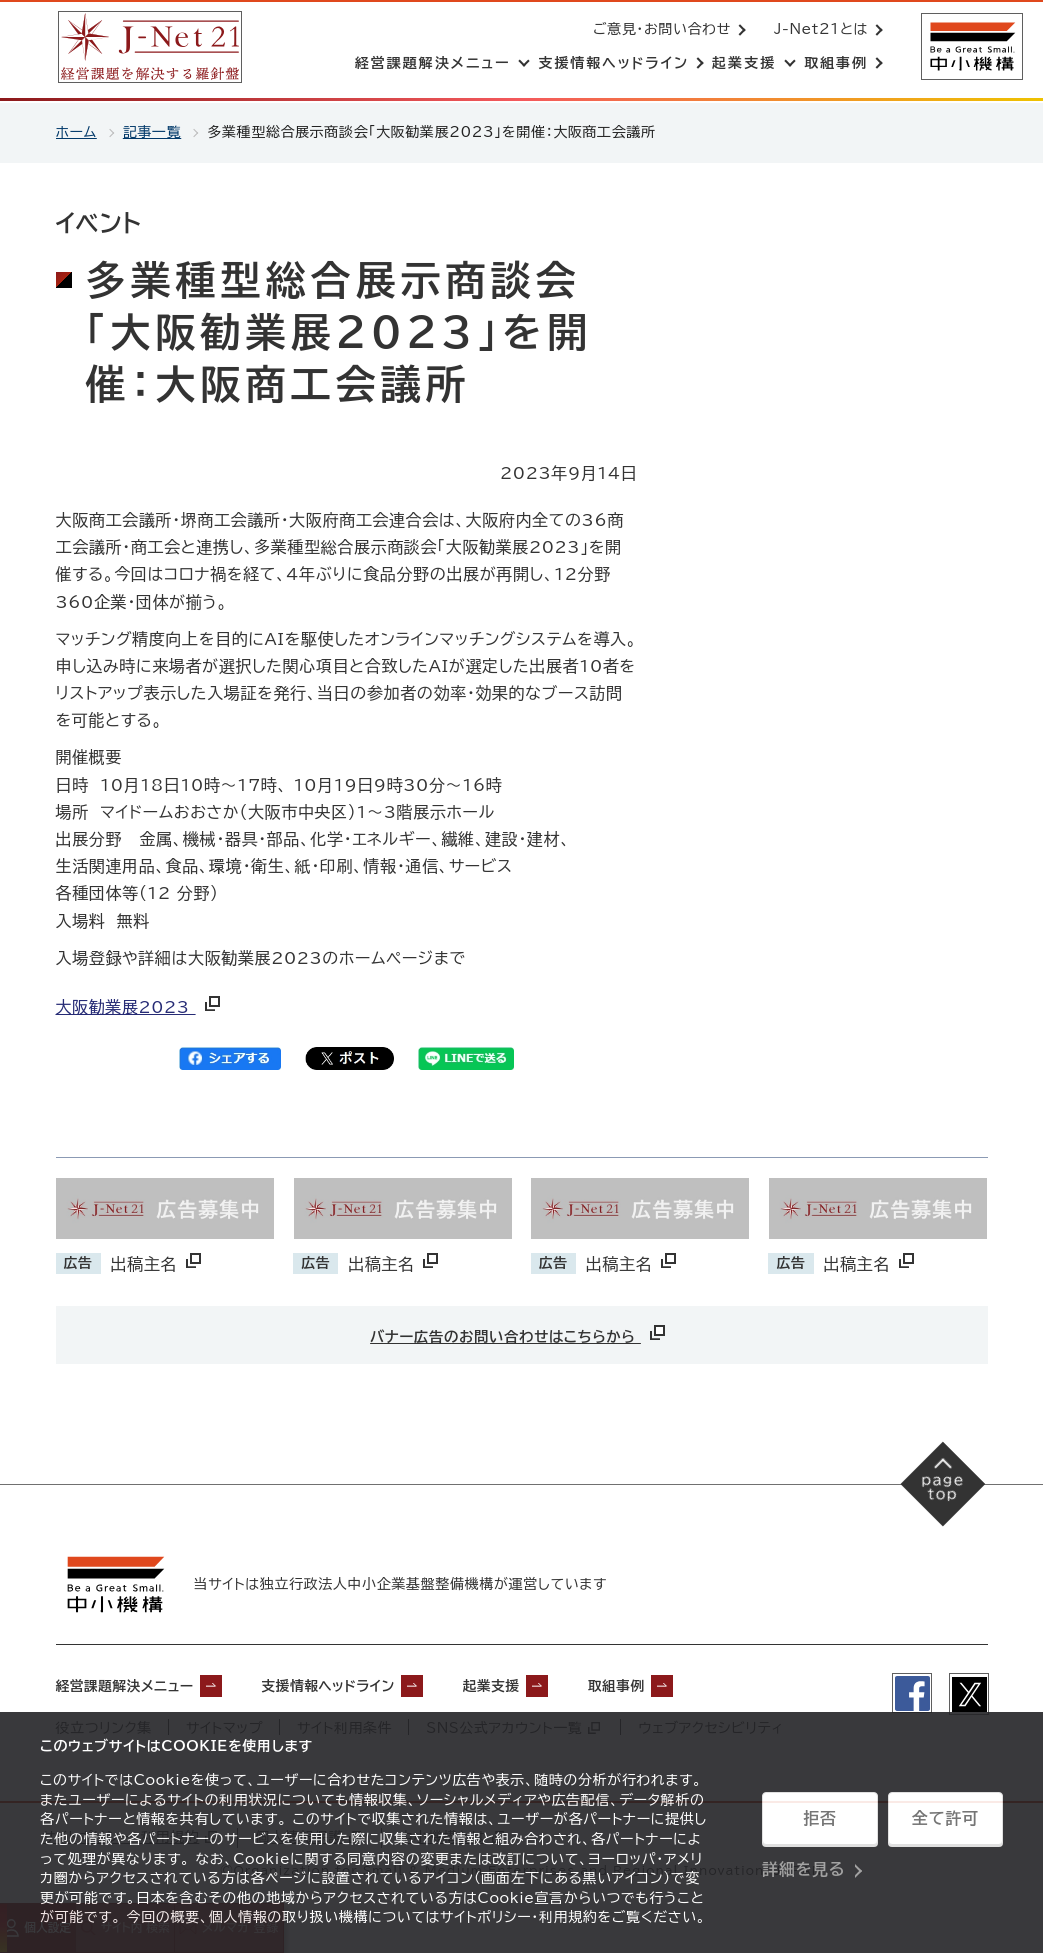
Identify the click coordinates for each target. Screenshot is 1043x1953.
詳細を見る (803, 1868)
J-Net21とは (819, 30)
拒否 (819, 1818)
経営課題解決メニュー (136, 1688)
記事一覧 (152, 132)
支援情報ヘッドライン (367, 1688)
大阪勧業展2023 (140, 1007)
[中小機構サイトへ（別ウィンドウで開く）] (971, 47)
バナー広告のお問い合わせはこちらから (519, 1332)
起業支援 (549, 1688)
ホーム (76, 132)
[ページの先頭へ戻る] (943, 1485)
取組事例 (688, 1688)
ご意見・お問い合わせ (660, 30)
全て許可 (945, 1818)
